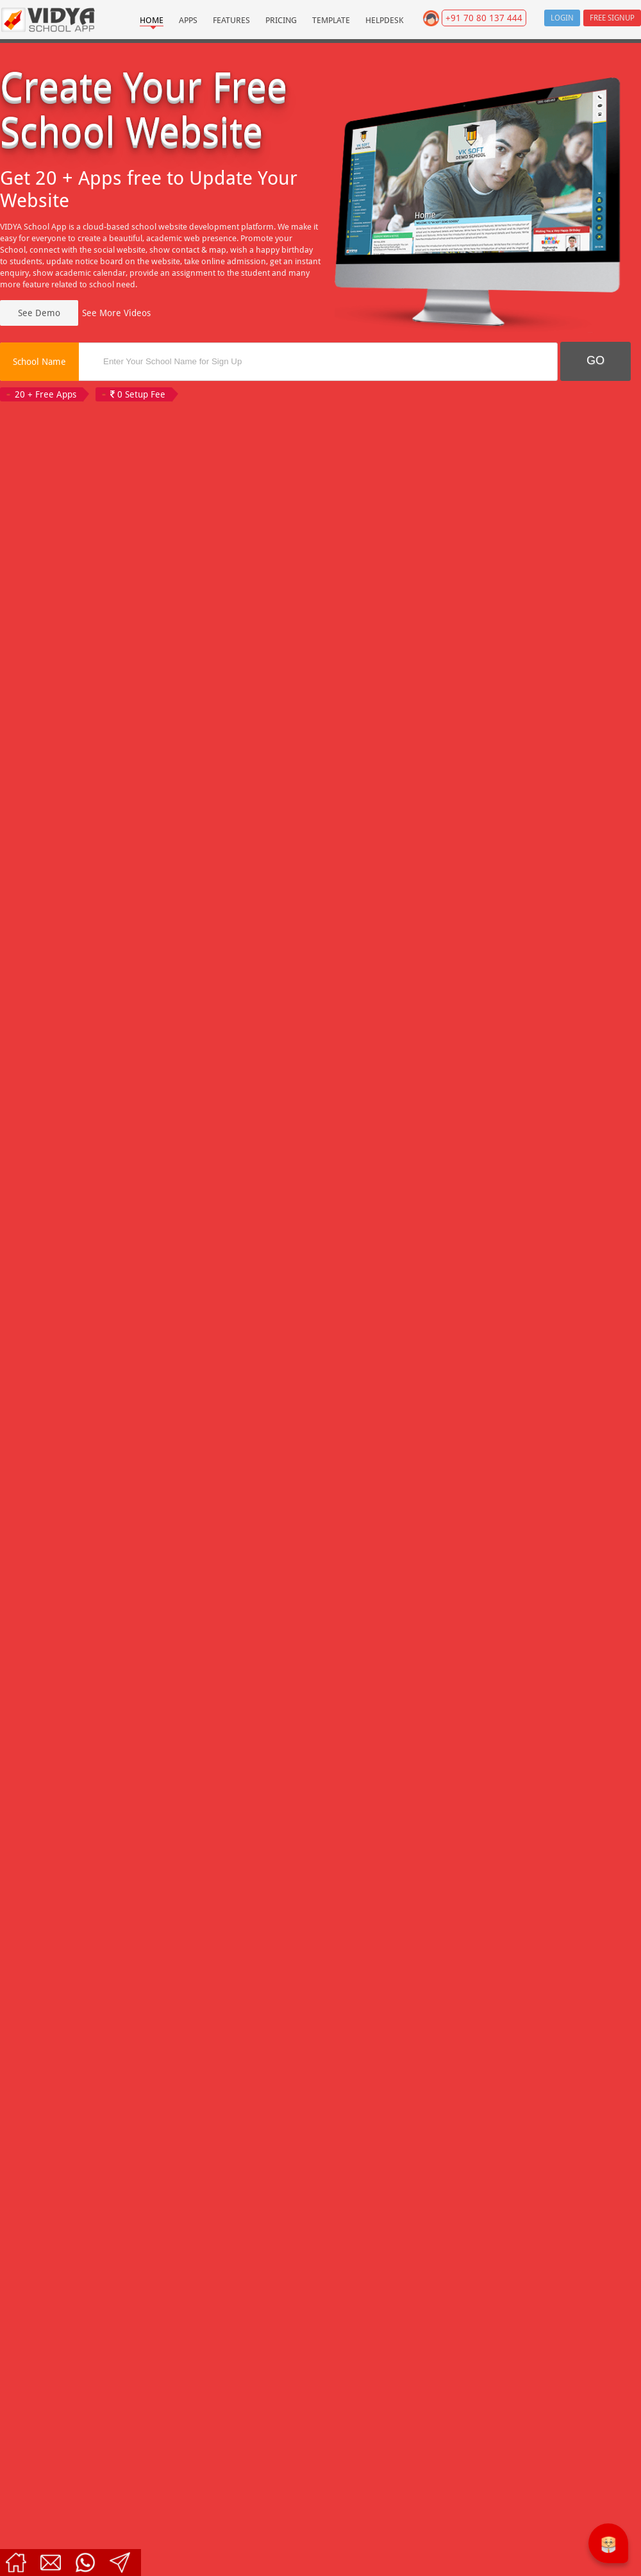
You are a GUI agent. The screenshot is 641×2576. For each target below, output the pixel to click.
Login (562, 17)
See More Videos (116, 313)
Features (231, 20)
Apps (188, 20)
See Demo (39, 313)
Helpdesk (384, 20)
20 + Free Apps (45, 394)
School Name (39, 362)
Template (331, 20)
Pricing (281, 20)
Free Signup (612, 17)
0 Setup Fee (137, 394)
